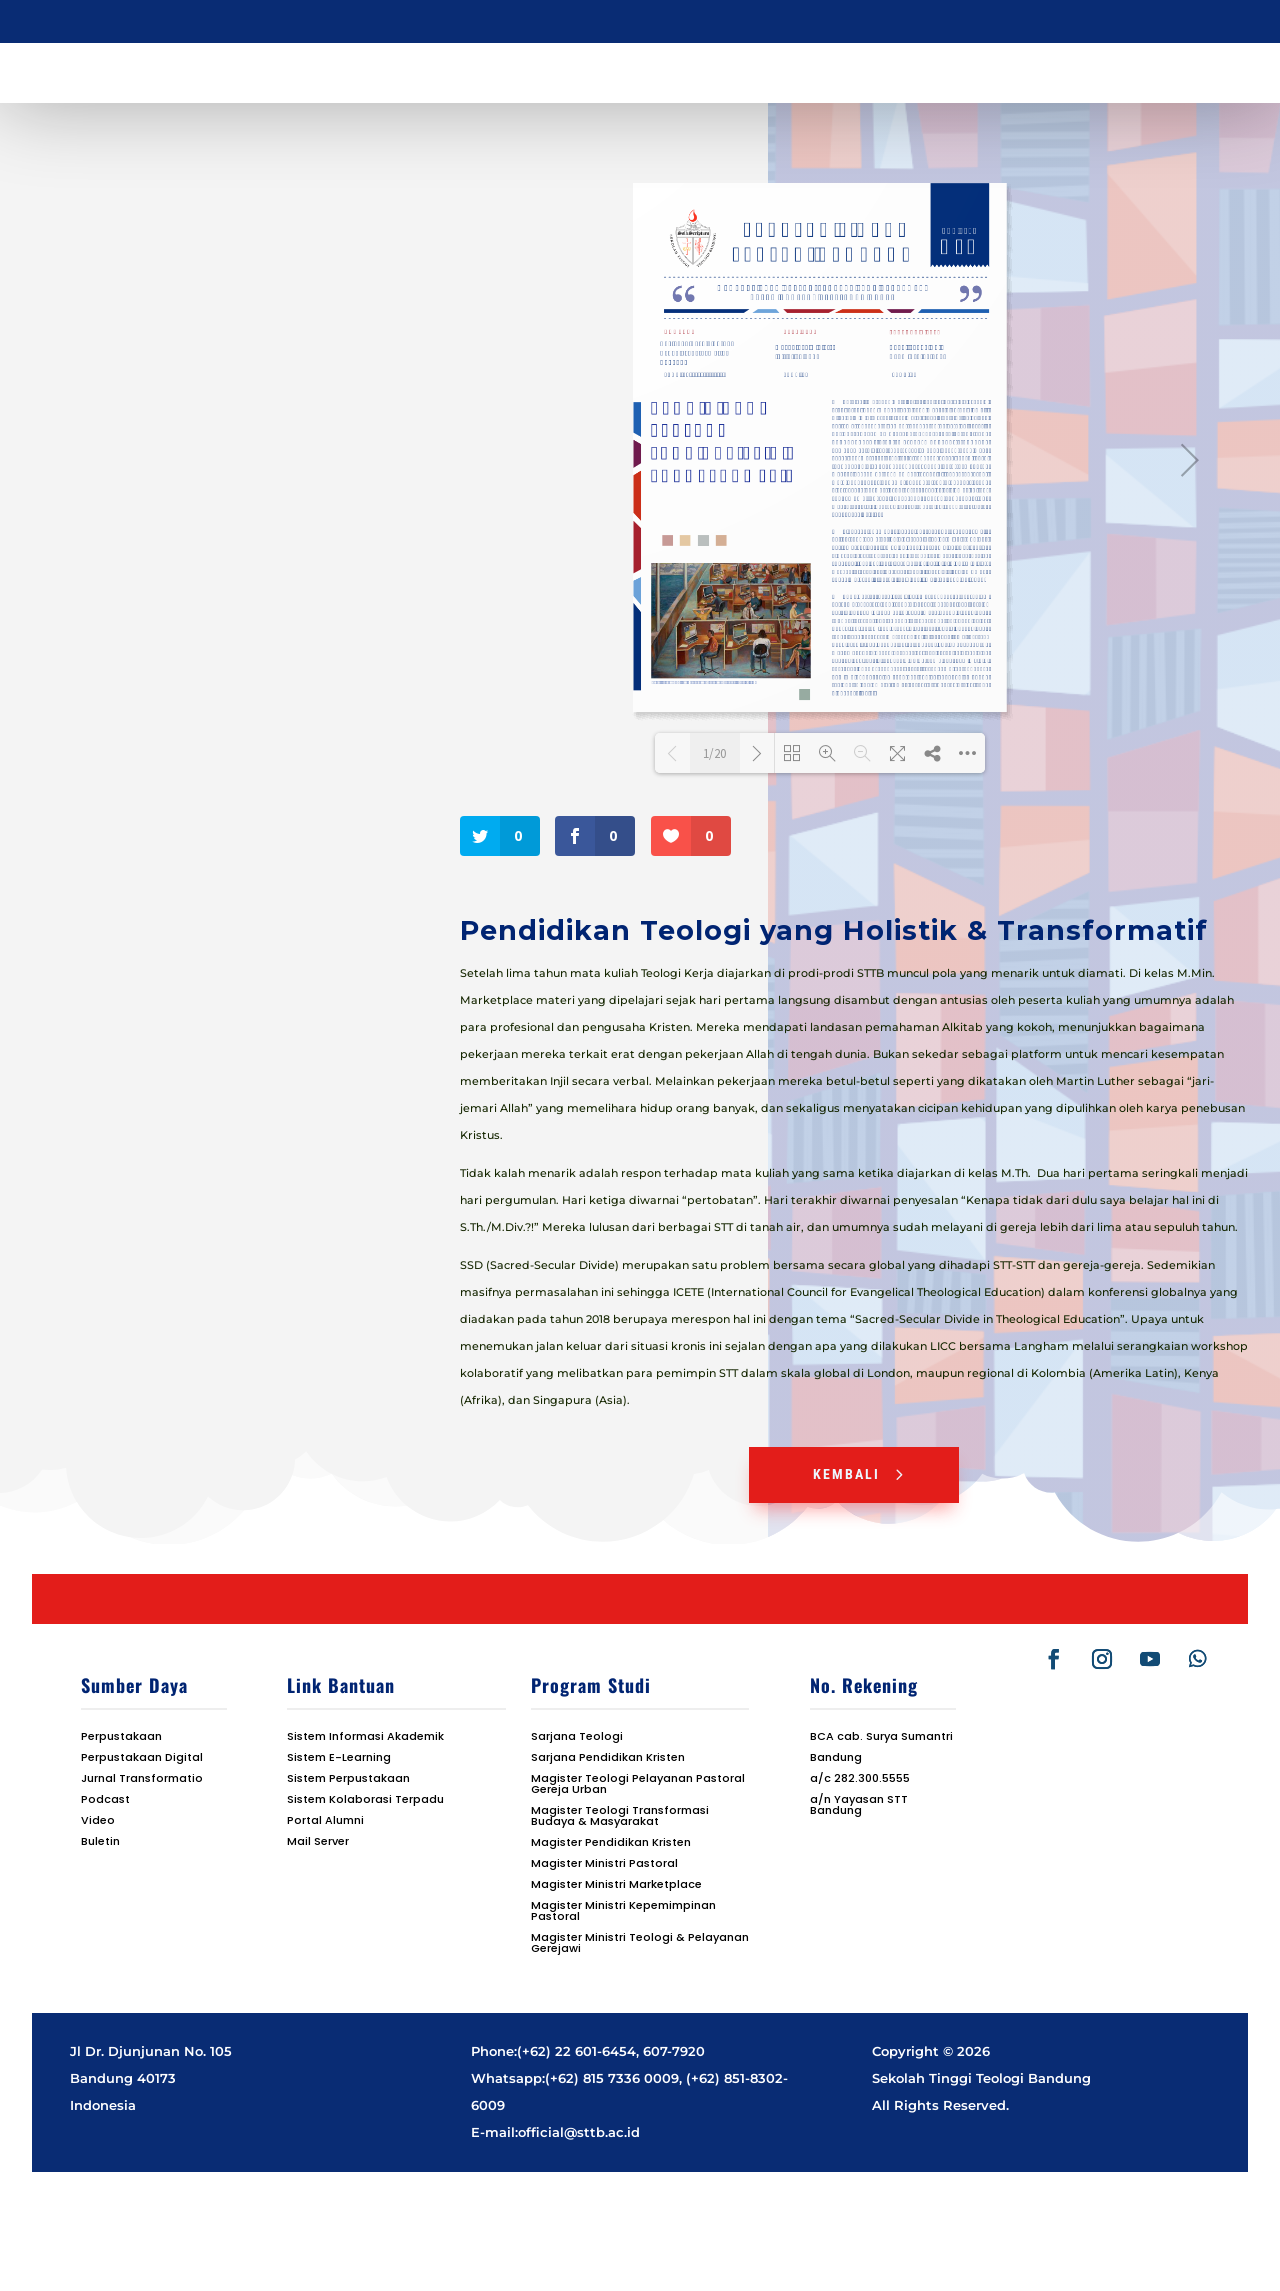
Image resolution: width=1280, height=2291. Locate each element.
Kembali (846, 1474)
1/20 (714, 753)
